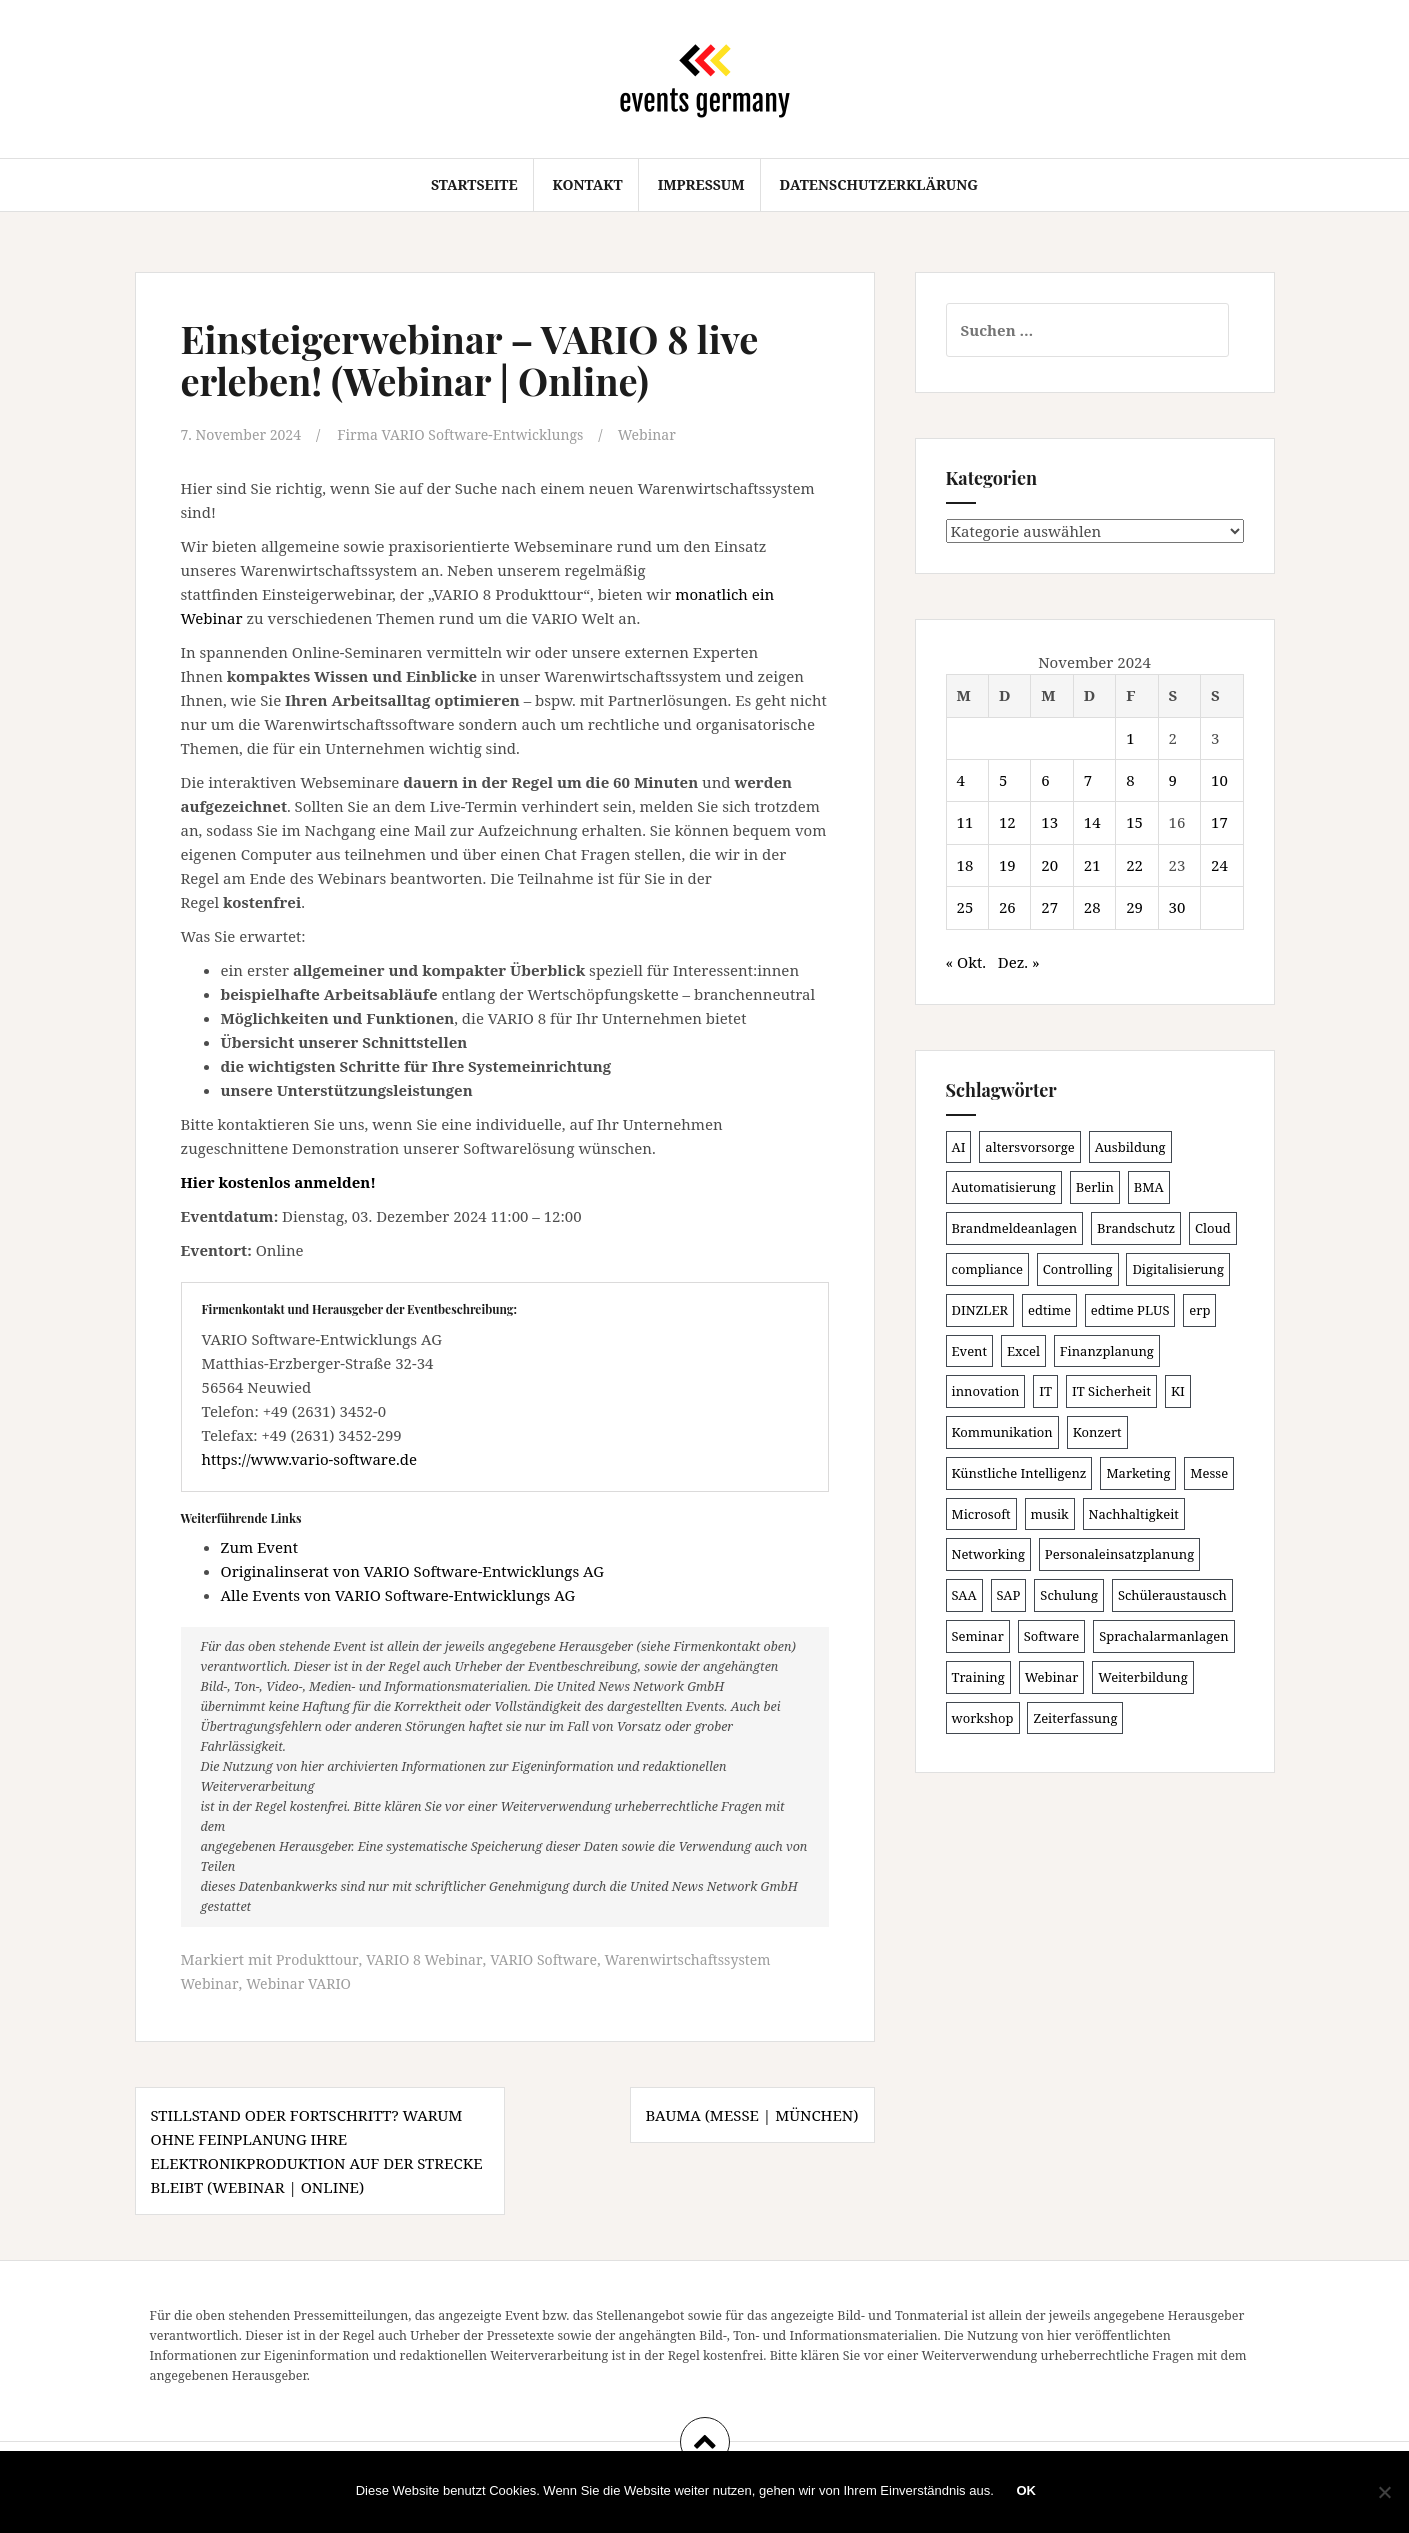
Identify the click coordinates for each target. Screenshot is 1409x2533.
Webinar (674, 434)
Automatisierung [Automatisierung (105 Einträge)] (1004, 1187)
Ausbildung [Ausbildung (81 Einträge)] (1130, 1147)
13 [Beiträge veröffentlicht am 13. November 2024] (1049, 822)
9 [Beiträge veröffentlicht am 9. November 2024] (1173, 780)
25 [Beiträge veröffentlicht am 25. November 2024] (965, 907)
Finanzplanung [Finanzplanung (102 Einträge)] (1107, 1351)
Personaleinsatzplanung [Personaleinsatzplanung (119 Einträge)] (1119, 1554)
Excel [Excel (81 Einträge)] (1023, 1351)
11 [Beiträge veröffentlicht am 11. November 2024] (965, 822)
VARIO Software (557, 1958)
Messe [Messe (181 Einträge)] (1209, 1473)
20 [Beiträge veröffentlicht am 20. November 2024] (1049, 865)
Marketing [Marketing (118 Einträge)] (1138, 1473)
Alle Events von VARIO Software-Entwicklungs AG (398, 1594)
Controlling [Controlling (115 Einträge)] (1078, 1269)
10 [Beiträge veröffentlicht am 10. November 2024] (1219, 780)
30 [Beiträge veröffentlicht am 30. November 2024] (1177, 907)
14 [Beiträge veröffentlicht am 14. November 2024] (1092, 822)
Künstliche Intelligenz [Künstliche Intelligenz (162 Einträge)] (1019, 1473)
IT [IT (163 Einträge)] (1045, 1391)
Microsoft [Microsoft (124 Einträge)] (981, 1514)
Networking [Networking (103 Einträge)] (988, 1554)
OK (1029, 2492)
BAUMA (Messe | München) (752, 2113)
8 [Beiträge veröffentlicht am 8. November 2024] (1130, 780)
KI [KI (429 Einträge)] (1178, 1391)
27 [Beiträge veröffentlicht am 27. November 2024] (1049, 907)
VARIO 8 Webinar (431, 1958)
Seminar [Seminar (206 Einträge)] (978, 1636)
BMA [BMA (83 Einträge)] (1149, 1187)
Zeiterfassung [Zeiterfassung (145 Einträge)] (1075, 1718)
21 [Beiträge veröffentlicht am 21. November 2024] (1092, 865)
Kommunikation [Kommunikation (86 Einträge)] (1002, 1432)
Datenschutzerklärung (879, 184)
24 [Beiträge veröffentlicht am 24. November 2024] (1219, 865)
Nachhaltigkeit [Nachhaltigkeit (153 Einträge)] (1134, 1514)
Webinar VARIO (304, 1982)
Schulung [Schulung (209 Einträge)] (1069, 1595)
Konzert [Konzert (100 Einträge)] (1097, 1432)
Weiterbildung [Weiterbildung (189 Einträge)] (1142, 1677)
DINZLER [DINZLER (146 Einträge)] (980, 1310)
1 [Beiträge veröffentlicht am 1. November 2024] (1130, 738)
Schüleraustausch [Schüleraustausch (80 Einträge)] (1172, 1595)
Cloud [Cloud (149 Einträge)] (1213, 1228)
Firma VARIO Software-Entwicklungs (477, 434)
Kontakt (587, 184)
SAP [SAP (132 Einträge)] (1009, 1595)
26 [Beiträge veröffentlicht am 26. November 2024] (1007, 907)
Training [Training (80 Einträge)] (978, 1677)
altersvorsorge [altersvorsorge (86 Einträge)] (1029, 1147)
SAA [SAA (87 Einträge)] (964, 1595)
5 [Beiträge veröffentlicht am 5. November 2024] (1003, 780)
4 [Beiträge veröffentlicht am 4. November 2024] (961, 780)
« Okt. (966, 962)
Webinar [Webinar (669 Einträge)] (1052, 1677)
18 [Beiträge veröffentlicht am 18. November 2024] (965, 865)
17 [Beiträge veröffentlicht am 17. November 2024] (1219, 822)
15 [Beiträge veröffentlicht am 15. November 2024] (1134, 822)
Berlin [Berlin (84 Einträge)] (1095, 1187)
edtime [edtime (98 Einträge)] (1049, 1310)
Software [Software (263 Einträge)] (1052, 1636)
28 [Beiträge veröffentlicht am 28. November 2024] (1092, 907)
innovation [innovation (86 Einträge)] (986, 1391)
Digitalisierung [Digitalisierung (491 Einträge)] (1178, 1269)
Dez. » (1019, 962)
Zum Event (260, 1546)
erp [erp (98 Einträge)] (1199, 1310)
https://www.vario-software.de (309, 1458)
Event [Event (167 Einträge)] (970, 1351)
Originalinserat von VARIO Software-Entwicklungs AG (413, 1570)
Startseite (474, 184)
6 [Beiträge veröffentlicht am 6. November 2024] (1045, 780)
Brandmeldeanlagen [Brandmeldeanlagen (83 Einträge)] (1015, 1228)
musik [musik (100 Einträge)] (1050, 1514)
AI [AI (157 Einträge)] (959, 1147)
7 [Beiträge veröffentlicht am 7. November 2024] (1088, 780)
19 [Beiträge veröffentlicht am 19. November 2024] (1007, 865)
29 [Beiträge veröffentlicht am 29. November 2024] (1134, 907)
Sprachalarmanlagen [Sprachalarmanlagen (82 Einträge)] (1163, 1636)
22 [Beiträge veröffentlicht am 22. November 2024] (1134, 865)
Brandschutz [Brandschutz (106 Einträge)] (1136, 1228)
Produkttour (319, 1958)
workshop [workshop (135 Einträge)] (983, 1718)
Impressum (701, 184)
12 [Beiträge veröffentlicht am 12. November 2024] (1007, 822)
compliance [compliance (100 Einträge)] (987, 1269)
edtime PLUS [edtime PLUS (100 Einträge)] (1130, 1310)
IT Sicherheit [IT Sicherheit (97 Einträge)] (1111, 1391)
